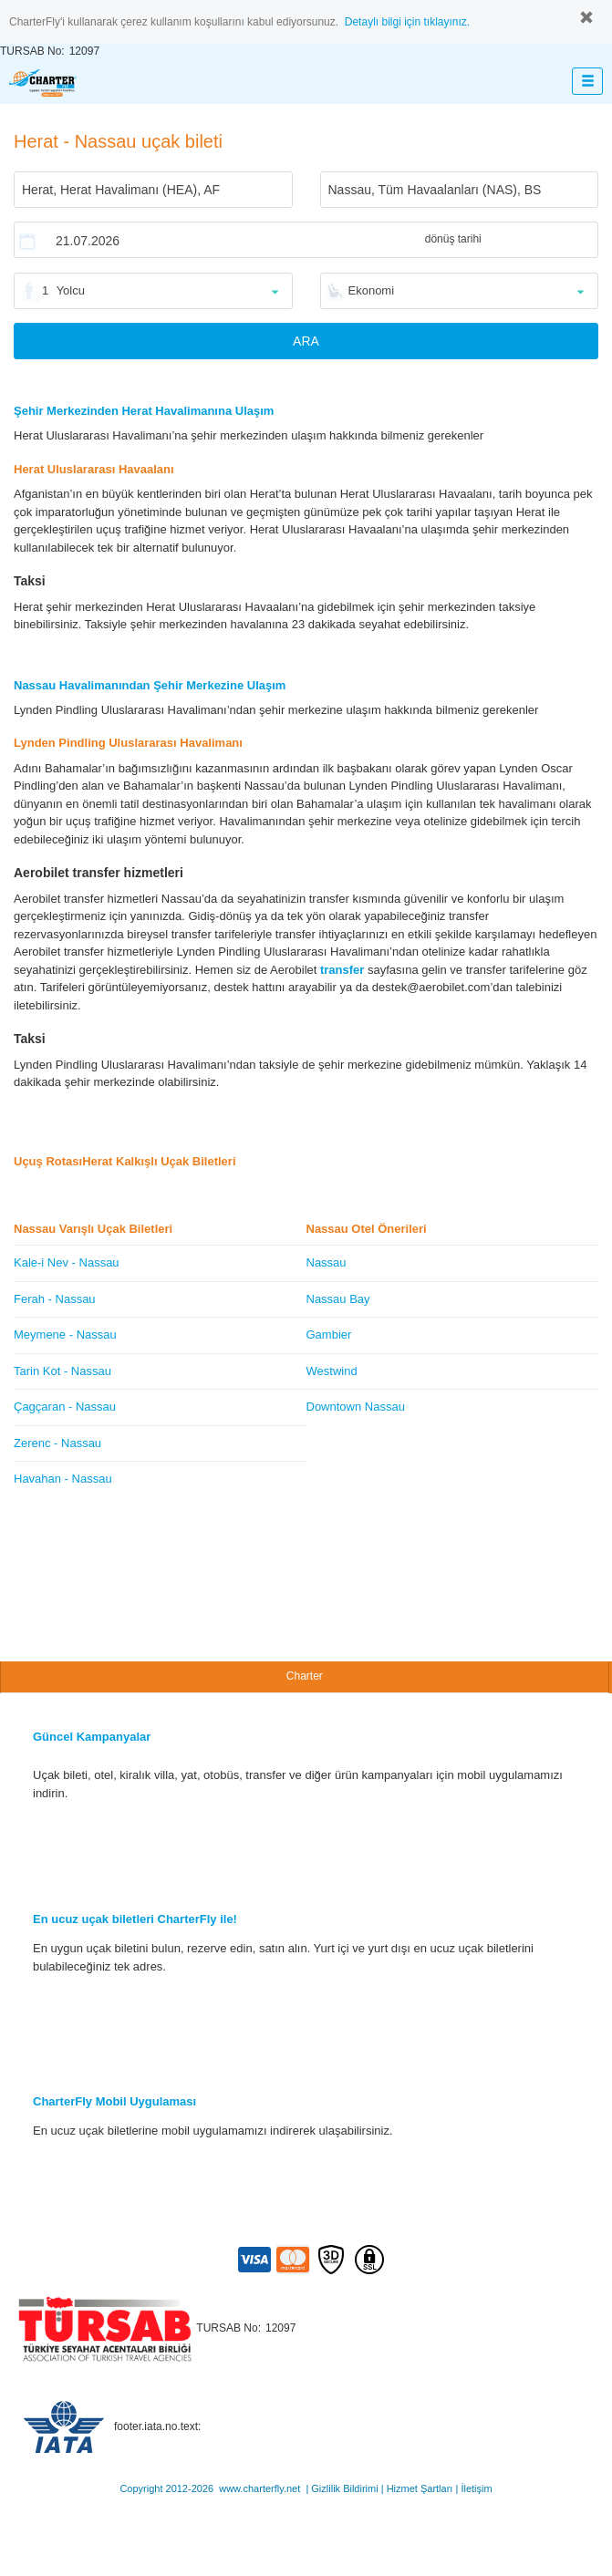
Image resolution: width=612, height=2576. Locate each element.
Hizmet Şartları (420, 2488)
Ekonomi (371, 290)
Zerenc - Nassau (57, 1443)
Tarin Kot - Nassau (62, 1371)
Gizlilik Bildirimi (344, 2488)
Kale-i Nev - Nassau (66, 1262)
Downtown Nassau (355, 1406)
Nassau (326, 1262)
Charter (304, 1676)
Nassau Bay (338, 1299)
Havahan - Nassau (63, 1478)
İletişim (476, 2488)
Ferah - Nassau (55, 1299)
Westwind (332, 1371)
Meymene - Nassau (65, 1334)
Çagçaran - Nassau (65, 1406)
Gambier (329, 1334)
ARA (306, 341)
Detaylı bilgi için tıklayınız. (407, 22)
